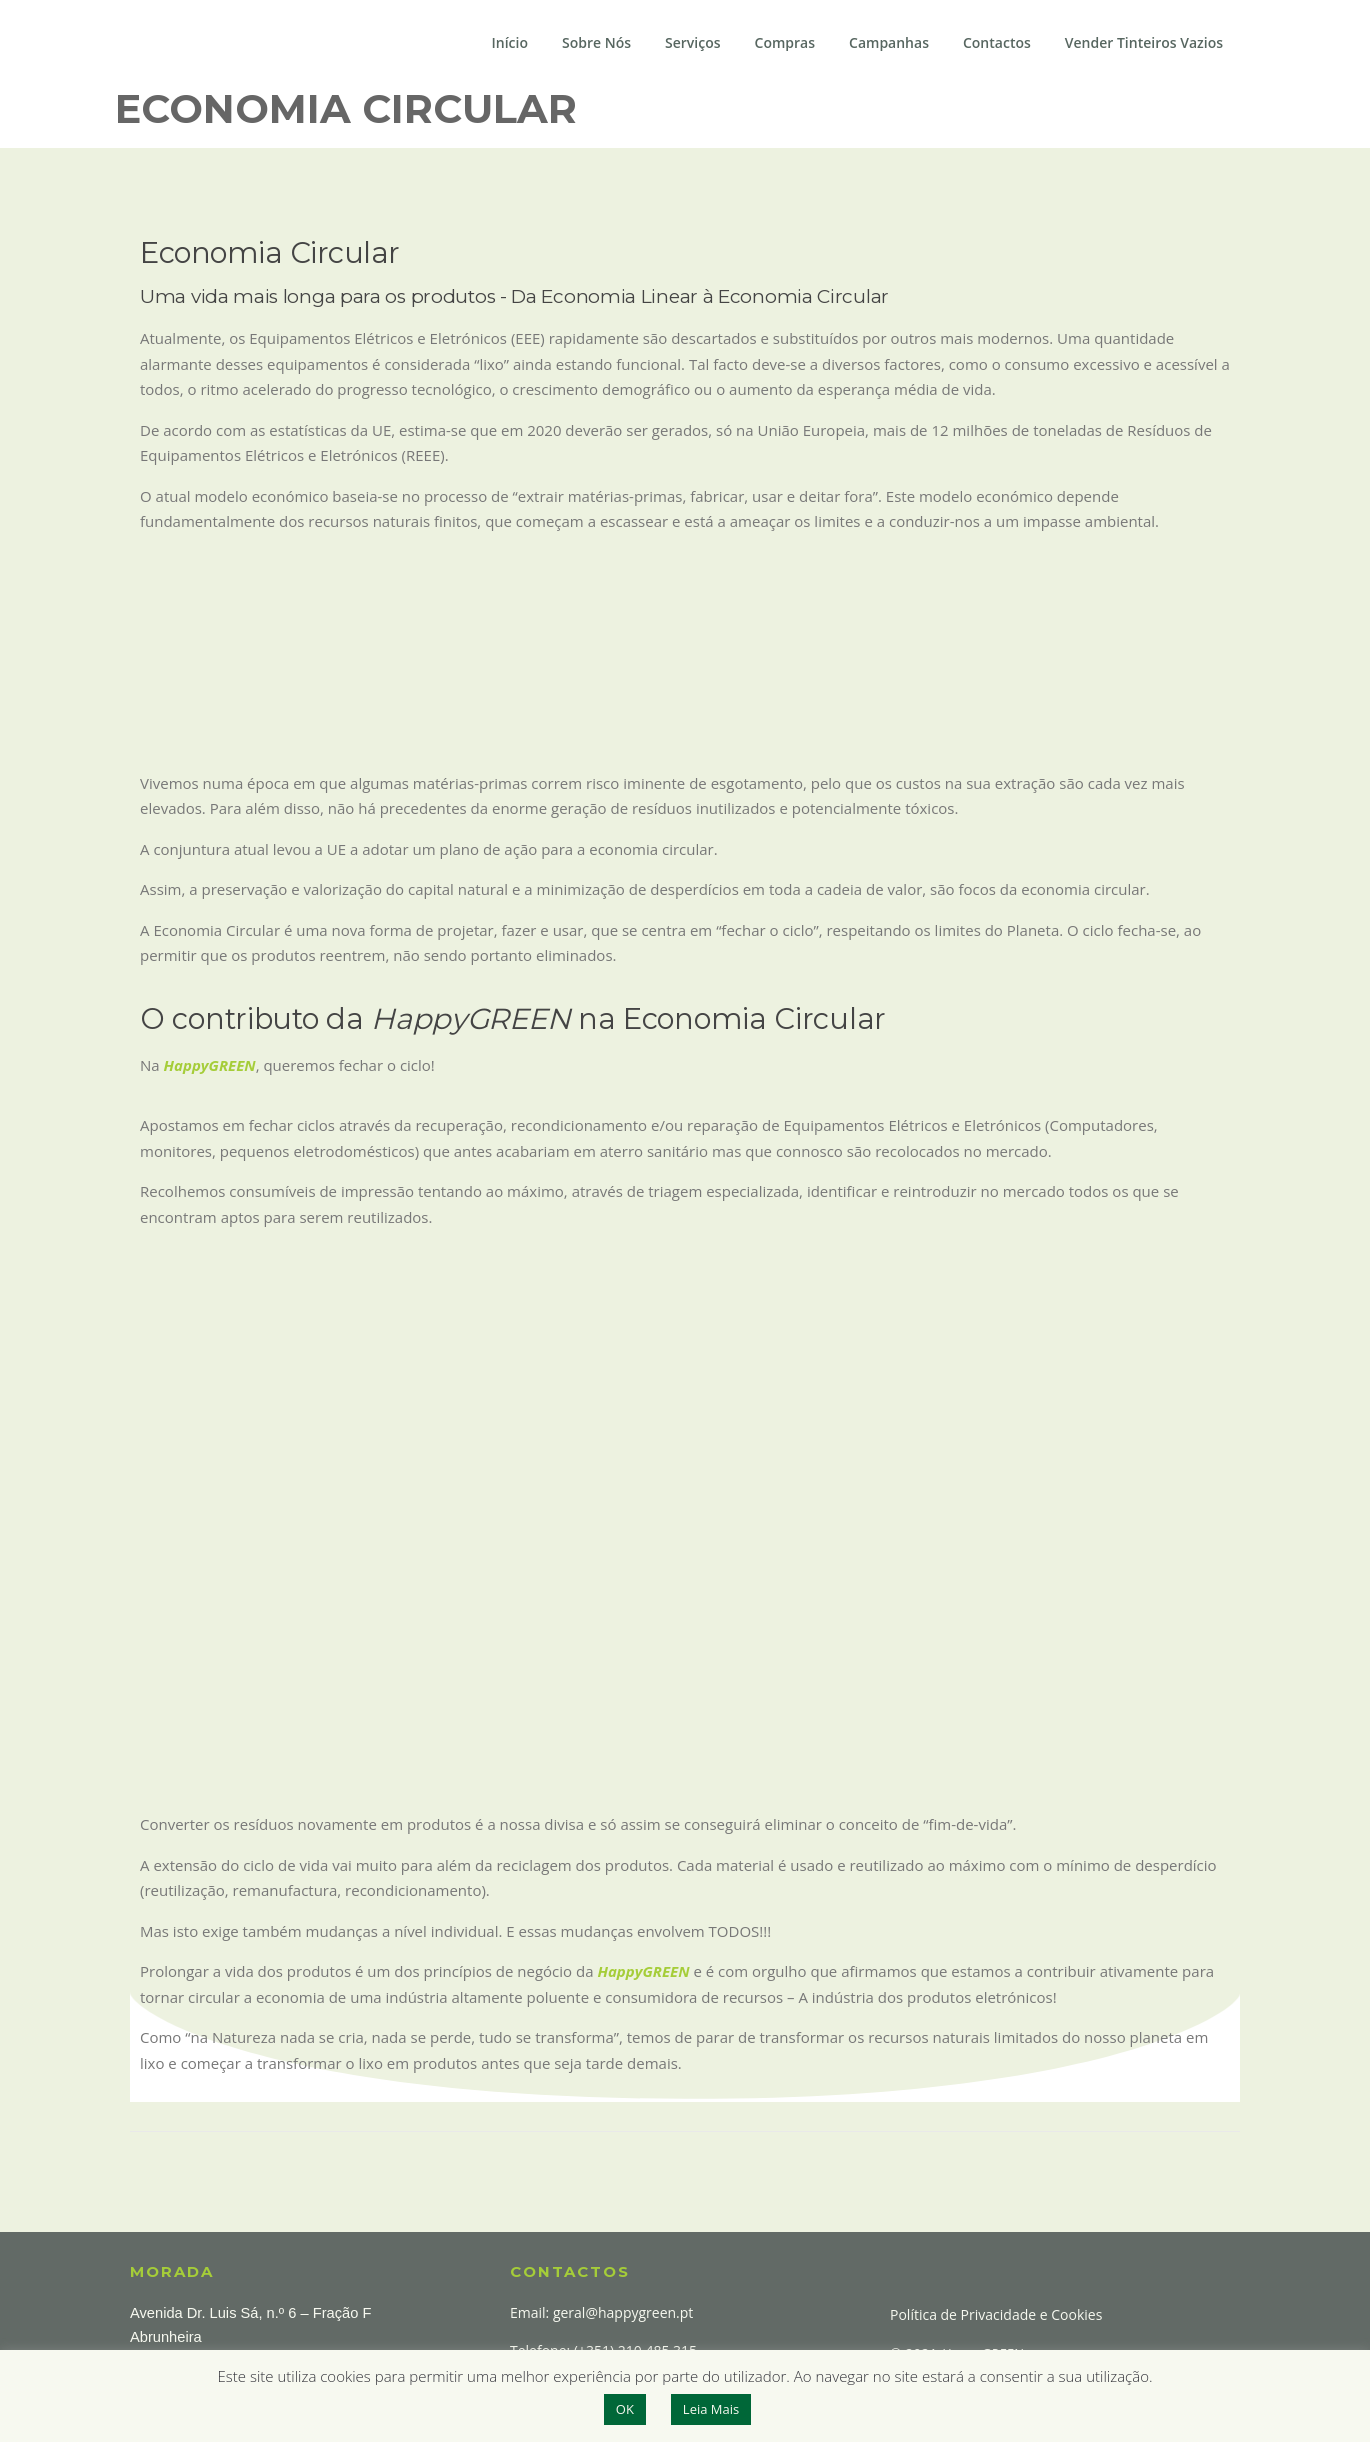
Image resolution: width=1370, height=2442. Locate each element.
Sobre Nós (596, 42)
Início (510, 42)
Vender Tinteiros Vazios (1144, 42)
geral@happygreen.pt (623, 2312)
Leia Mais (711, 2409)
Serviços (693, 42)
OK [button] (625, 2409)
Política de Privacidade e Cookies (996, 2314)
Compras (785, 42)
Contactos (997, 42)
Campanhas (889, 42)
